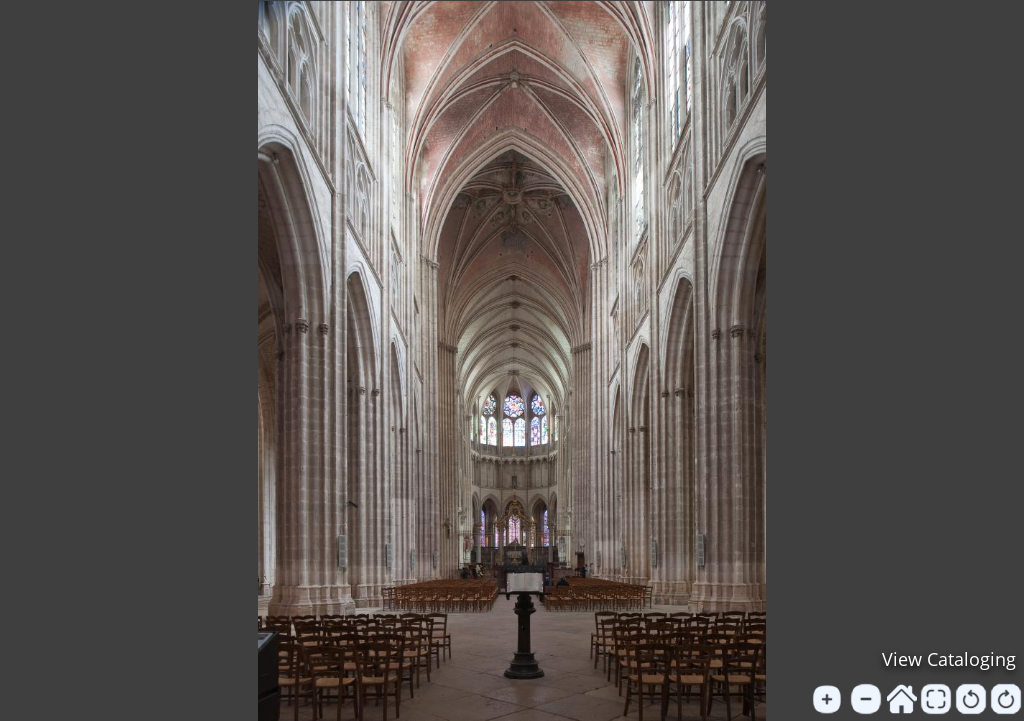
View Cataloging (949, 659)
